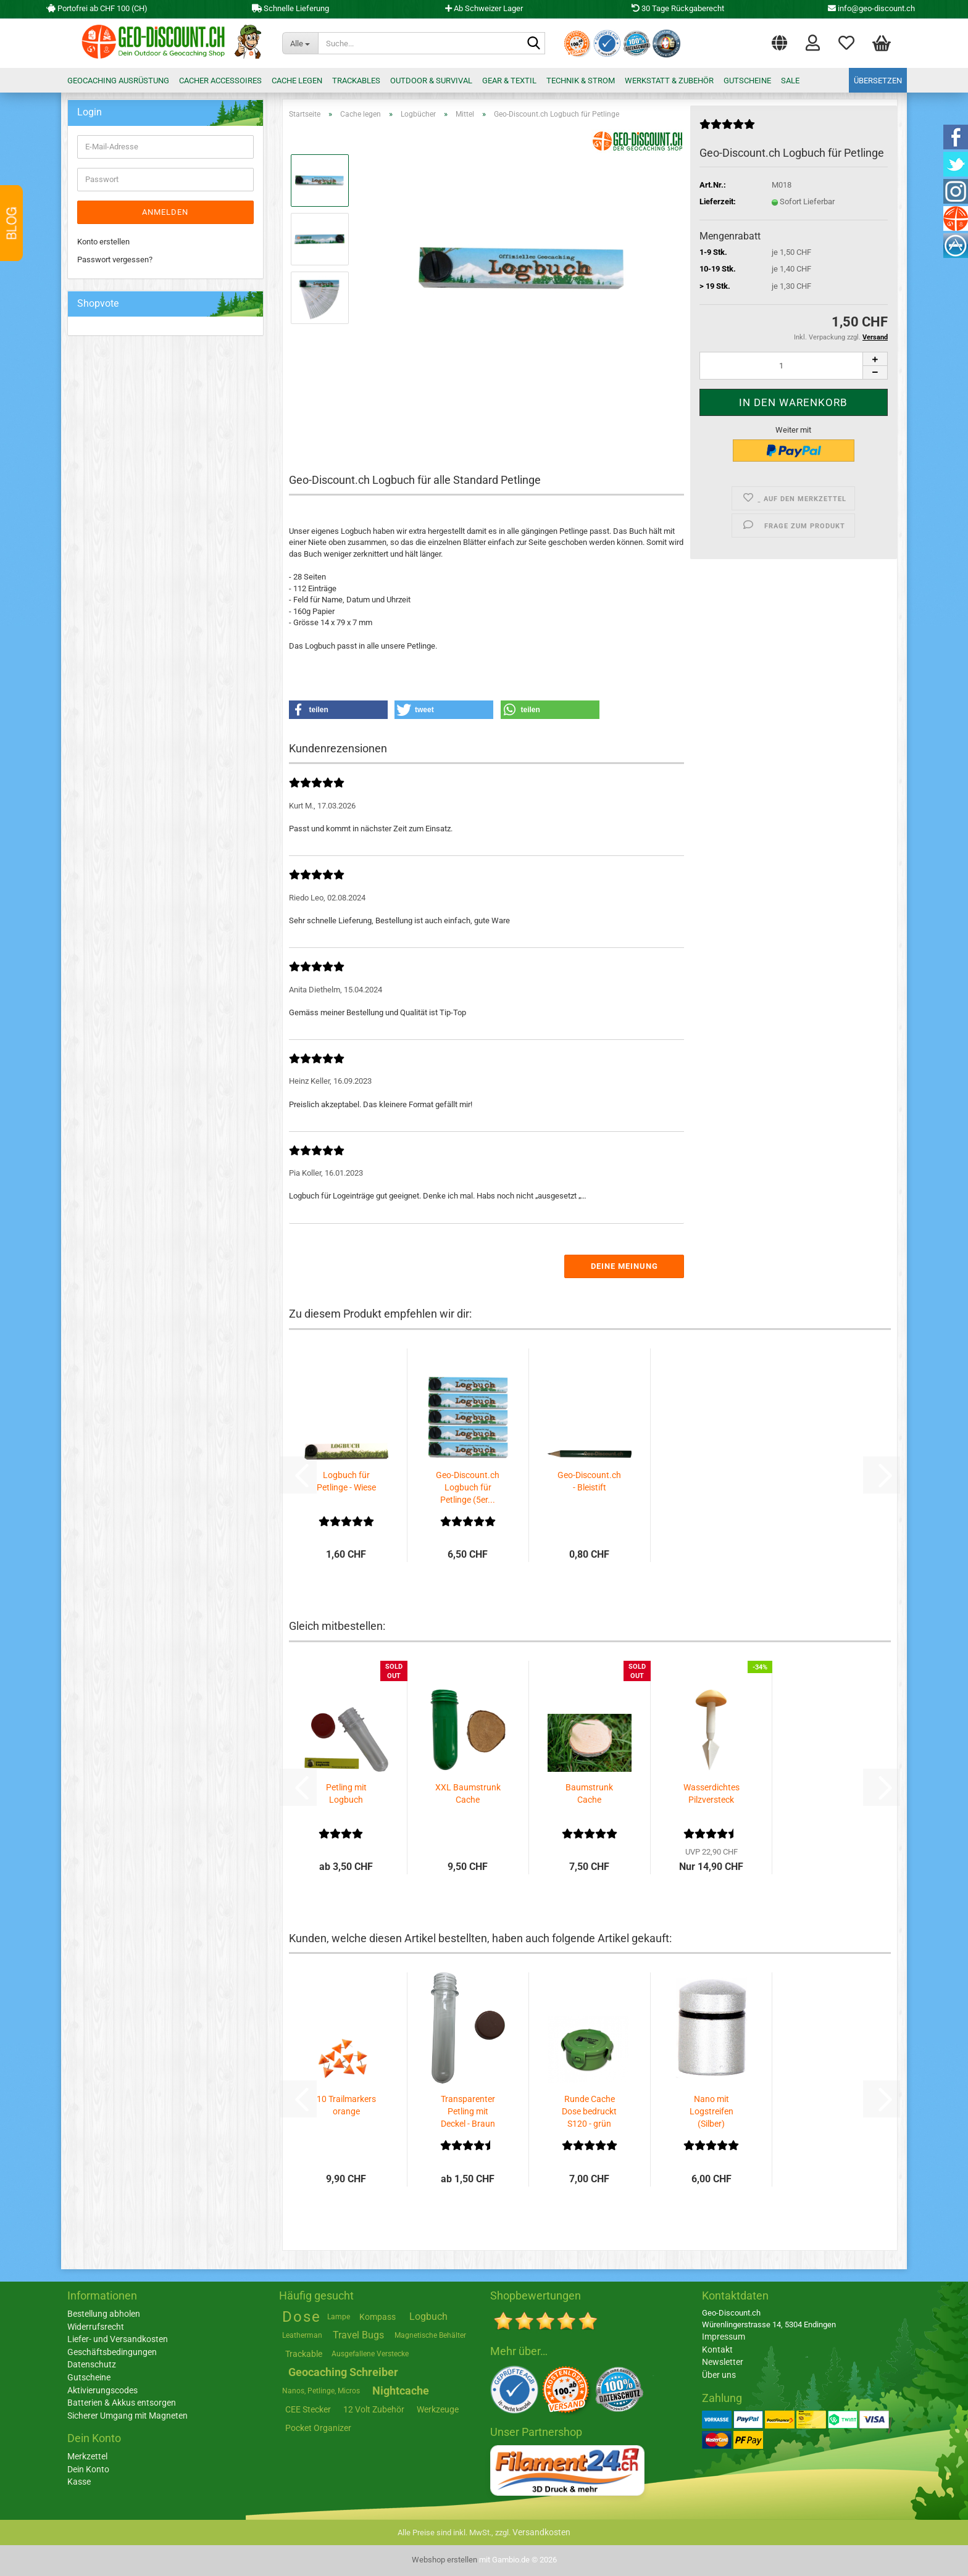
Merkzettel (846, 42)
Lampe (338, 2316)
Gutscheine (747, 80)
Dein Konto (88, 2469)
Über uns (719, 2375)
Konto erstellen (103, 241)
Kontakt (717, 2349)
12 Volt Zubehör (373, 2409)
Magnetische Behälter (430, 2335)
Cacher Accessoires (220, 80)
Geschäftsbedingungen (112, 2352)
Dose (301, 2316)
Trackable (303, 2354)
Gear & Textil (509, 80)
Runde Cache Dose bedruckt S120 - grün (589, 2111)
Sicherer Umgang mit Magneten (127, 2415)
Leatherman (302, 2335)
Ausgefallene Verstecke (370, 2354)
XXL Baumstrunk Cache (468, 1793)
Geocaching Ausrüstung (118, 80)
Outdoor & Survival (431, 80)
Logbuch (428, 2316)
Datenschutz (91, 2364)
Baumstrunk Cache (589, 1793)
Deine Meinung (624, 1266)
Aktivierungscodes (102, 2390)
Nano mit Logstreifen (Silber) (711, 2111)
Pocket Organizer (318, 2428)
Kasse (79, 2482)
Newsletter (722, 2362)
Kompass (377, 2317)
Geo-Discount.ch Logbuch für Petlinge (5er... (467, 1487)
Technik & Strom (580, 80)
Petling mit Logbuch (346, 1793)
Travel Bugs (358, 2335)
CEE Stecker (308, 2409)
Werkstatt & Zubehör (669, 80)
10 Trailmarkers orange (346, 2105)
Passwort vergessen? (114, 259)
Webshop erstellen (444, 2559)
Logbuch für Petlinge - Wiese (346, 1481)
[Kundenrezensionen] (727, 129)
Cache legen (297, 80)
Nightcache (400, 2390)
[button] (779, 40)
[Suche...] (300, 43)
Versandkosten (541, 2532)
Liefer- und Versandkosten (117, 2339)
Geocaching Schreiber (343, 2372)
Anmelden (165, 212)
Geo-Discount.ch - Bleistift (589, 1481)
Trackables (356, 80)
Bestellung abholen (103, 2314)
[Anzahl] (793, 366)
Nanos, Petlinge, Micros (321, 2391)
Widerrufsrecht (95, 2327)
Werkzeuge (438, 2409)
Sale (790, 80)
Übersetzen (878, 80)
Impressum (723, 2336)
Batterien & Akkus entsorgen (121, 2403)
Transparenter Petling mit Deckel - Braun (468, 2111)
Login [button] (813, 42)
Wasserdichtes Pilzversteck (711, 1793)
